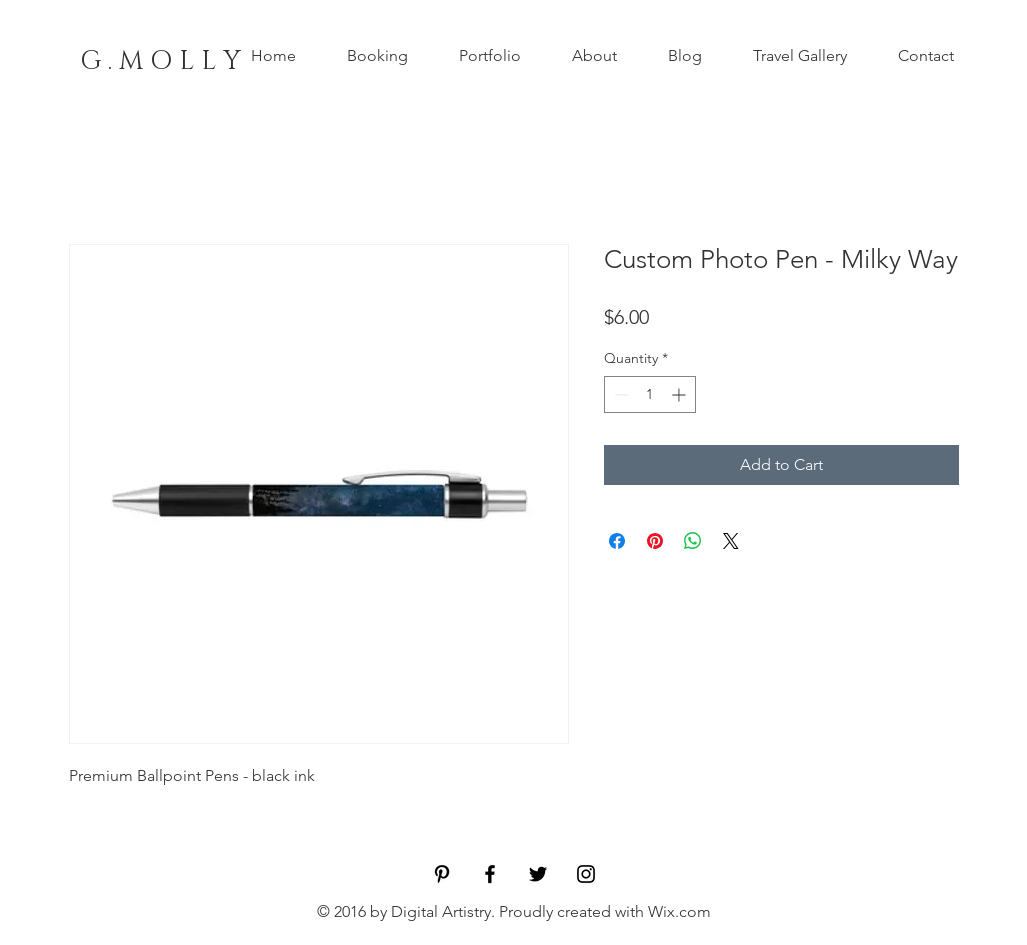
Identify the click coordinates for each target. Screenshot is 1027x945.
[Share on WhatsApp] (693, 541)
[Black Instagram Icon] (586, 874)
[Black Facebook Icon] (490, 874)
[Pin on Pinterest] (655, 541)
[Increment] (680, 394)
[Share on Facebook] (617, 541)
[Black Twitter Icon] (538, 874)
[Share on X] (731, 541)
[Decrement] (619, 394)
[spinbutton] (650, 394)
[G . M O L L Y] (160, 62)
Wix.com (679, 911)
